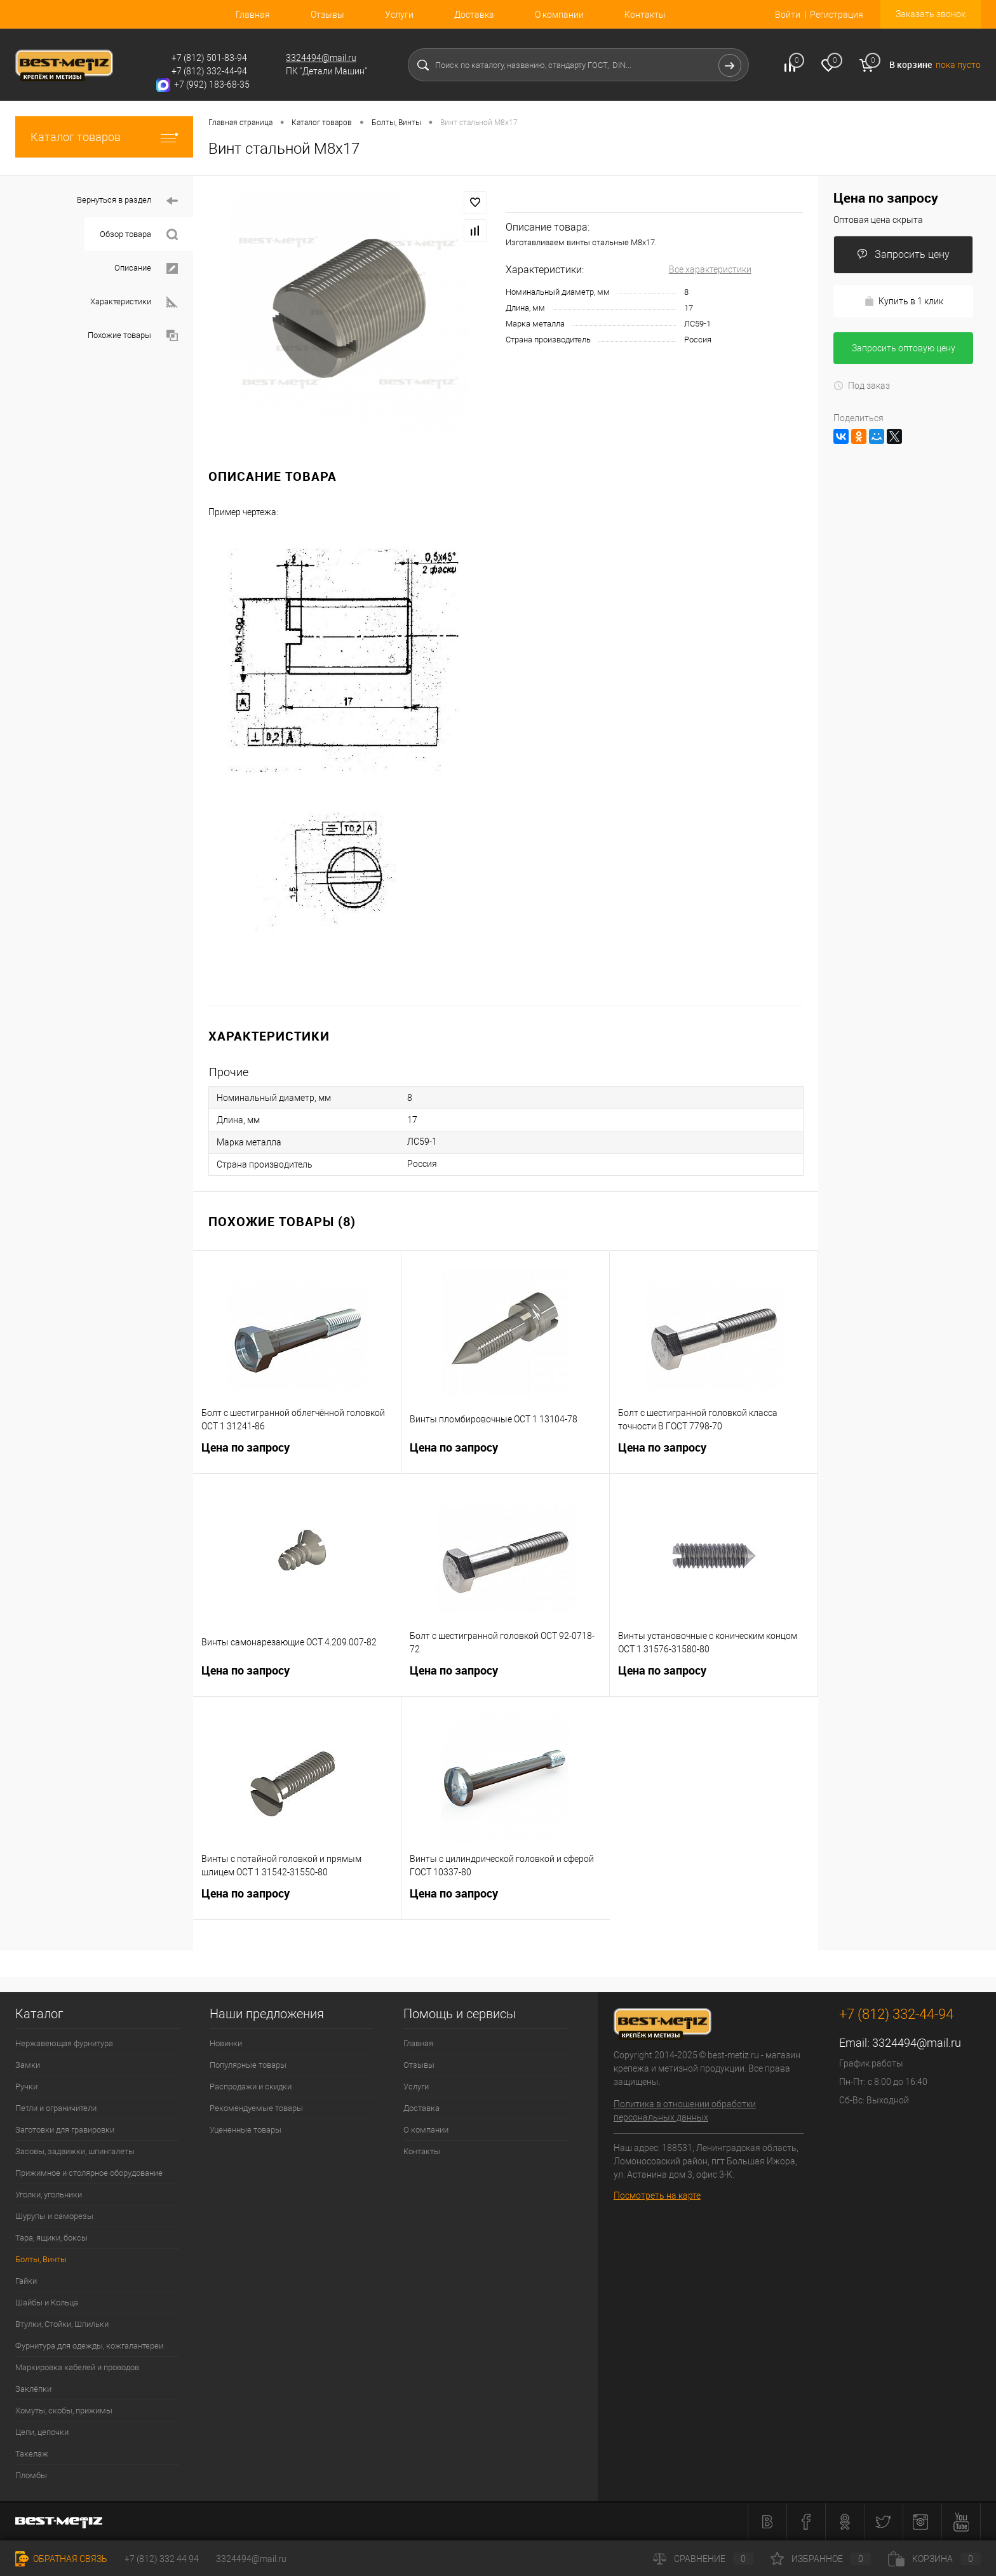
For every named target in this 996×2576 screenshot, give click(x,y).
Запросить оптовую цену (903, 348)
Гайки (26, 2281)
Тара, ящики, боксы (51, 2237)
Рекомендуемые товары (256, 2108)
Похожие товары (133, 336)
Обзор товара (139, 235)
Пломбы (31, 2475)
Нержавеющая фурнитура (64, 2043)
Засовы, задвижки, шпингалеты (75, 2151)
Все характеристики (710, 269)
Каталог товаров (104, 137)
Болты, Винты (41, 2259)
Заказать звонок (931, 14)
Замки (27, 2065)
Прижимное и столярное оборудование (89, 2173)
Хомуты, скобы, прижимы (63, 2410)
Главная (253, 15)
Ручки (26, 2086)
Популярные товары (248, 2065)
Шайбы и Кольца (46, 2302)
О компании (559, 15)
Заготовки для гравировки (64, 2129)
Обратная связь (61, 2559)
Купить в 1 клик (903, 301)
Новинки (226, 2043)
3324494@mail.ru (321, 58)
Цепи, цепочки (42, 2432)
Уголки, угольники (48, 2194)
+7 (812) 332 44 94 (161, 2559)
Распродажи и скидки (251, 2086)
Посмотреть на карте (657, 2195)
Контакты (645, 15)
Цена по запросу (297, 1455)
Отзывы (327, 15)
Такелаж (31, 2453)
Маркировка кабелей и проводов (77, 2367)
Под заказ (861, 386)
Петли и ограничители (56, 2108)
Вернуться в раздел (127, 201)
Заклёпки (33, 2389)
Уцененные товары (245, 2129)
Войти (787, 15)
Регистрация (836, 15)
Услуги (399, 15)
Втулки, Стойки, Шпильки (62, 2324)
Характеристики (134, 302)
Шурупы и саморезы (54, 2216)
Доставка (474, 15)
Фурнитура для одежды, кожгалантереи (89, 2345)
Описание (146, 268)
